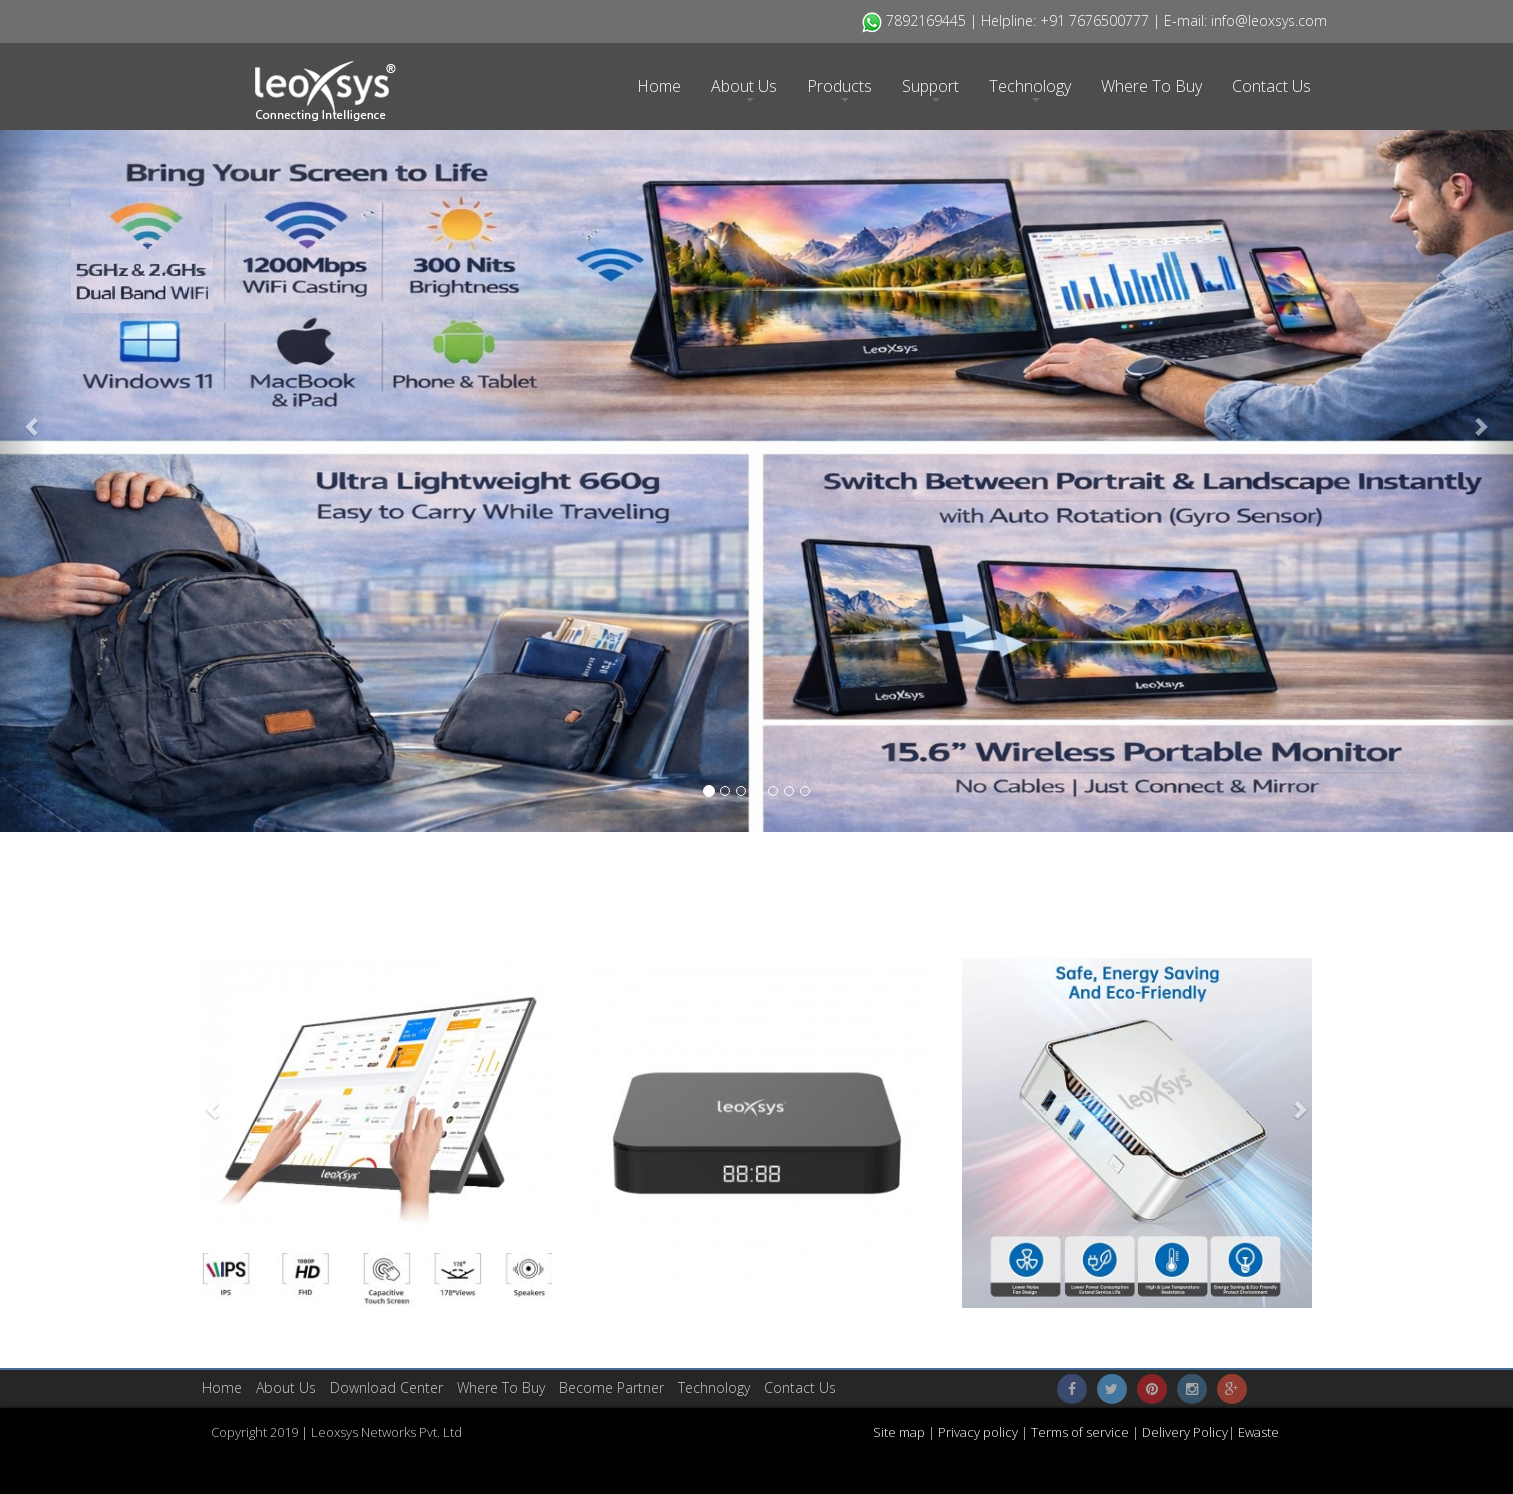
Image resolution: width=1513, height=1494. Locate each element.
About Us (744, 88)
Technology (1030, 88)
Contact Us (1271, 86)
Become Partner (611, 1387)
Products (839, 88)
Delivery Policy (1185, 1432)
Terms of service (1081, 1432)
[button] (22, 416)
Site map (900, 1432)
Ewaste (1258, 1432)
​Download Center (386, 1387)
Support (930, 88)
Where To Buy (1151, 86)
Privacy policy (976, 1432)
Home (659, 86)
